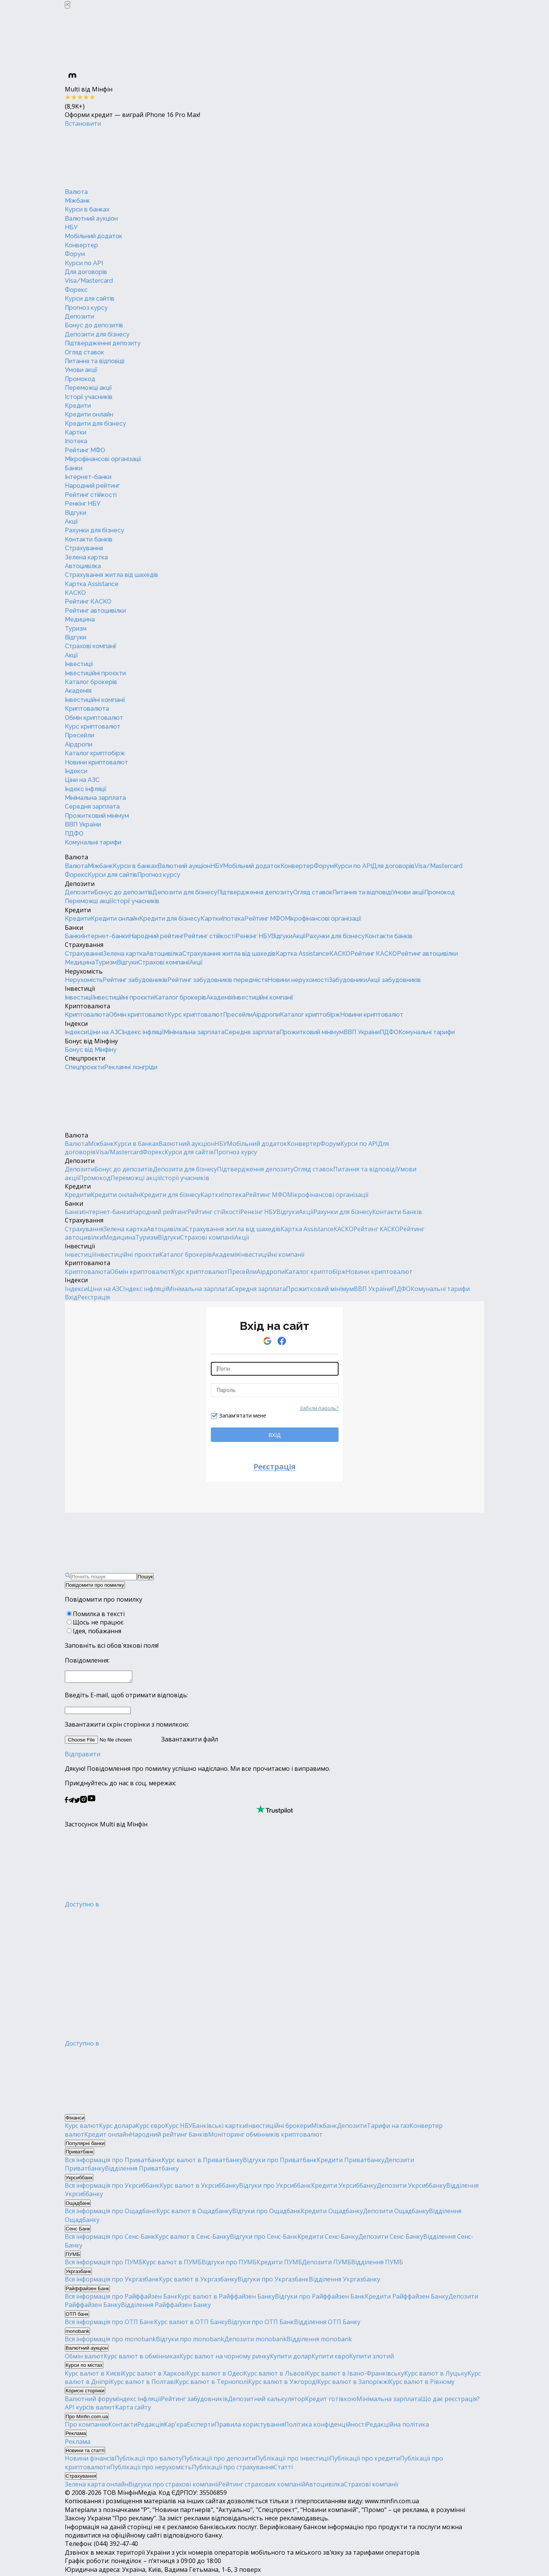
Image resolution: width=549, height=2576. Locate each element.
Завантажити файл (141, 1741)
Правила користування (249, 2426)
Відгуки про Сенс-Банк (263, 2239)
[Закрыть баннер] (67, 4)
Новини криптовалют (96, 762)
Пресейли (79, 735)
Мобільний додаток (93, 236)
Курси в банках (87, 209)
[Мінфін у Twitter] (77, 1803)
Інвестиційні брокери (278, 2128)
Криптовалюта (87, 708)
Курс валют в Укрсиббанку (199, 2188)
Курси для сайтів (89, 298)
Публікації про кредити (365, 2460)
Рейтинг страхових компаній (261, 2486)
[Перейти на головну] (122, 157)
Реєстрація (93, 1297)
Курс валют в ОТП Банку (191, 2324)
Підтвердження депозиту (103, 343)
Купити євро (330, 2358)
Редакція (150, 2426)
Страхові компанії (90, 646)
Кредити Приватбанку (350, 2162)
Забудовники (348, 980)
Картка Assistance (92, 584)
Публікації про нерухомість (151, 2469)
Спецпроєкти (85, 1058)
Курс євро (150, 2128)
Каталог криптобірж (95, 753)
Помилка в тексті (99, 1614)
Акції (71, 521)
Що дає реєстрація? (450, 2401)
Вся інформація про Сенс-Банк (110, 2239)
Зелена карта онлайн (96, 2486)
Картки (75, 432)
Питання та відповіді (94, 361)
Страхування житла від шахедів (111, 574)
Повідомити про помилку (95, 1585)
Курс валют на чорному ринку (225, 2358)
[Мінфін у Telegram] (71, 1803)
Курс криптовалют (92, 726)
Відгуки (75, 512)
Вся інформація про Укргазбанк (112, 2281)
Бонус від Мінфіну (91, 1041)
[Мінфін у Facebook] (66, 1803)
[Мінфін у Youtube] (91, 1803)
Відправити (82, 1756)
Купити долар (290, 2358)
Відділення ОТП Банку (327, 2324)
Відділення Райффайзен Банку (166, 2307)
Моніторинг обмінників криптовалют (265, 2136)
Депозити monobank (255, 2341)
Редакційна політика (397, 2426)
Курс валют (82, 2128)
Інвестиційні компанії (95, 699)
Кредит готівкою (330, 2401)
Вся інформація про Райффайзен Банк (121, 2298)
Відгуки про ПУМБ (229, 2264)
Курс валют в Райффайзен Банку (226, 2298)
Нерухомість (84, 971)
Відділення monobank (319, 2341)
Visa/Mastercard (89, 280)
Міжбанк (77, 200)
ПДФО (74, 833)
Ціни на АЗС (82, 779)
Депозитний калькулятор (266, 2401)
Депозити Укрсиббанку (411, 2188)
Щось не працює (98, 1622)
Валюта (76, 191)
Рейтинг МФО (85, 450)
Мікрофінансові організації (103, 459)
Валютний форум (91, 2401)
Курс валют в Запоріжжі (353, 2384)
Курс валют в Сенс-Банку (192, 2239)
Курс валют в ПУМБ (172, 2264)
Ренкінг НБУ (82, 503)
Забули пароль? (319, 1408)
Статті (283, 2469)
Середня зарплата (92, 806)
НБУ (71, 227)
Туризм (76, 628)
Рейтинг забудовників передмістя (217, 980)
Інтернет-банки (88, 477)
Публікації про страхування (233, 2469)
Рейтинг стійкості (91, 494)
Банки (73, 468)
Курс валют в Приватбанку (202, 2162)
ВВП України (83, 824)
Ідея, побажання (97, 1631)
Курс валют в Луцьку (435, 2375)
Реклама (77, 2444)
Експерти (201, 2426)
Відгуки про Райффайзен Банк (320, 2298)
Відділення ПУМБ (377, 2264)
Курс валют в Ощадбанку (194, 2213)
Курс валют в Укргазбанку (198, 2281)
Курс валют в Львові (275, 2375)
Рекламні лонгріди (130, 1067)
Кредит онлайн (107, 2136)
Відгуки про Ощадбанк (266, 2213)
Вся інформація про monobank (110, 2341)
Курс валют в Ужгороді (282, 2384)
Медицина (80, 619)
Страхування (84, 548)
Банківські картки (219, 2128)
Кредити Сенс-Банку (327, 2239)
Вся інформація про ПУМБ (104, 2264)
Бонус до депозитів (94, 325)
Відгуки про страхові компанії (173, 2486)
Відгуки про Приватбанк (280, 2162)
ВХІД (274, 1435)
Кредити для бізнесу (95, 423)
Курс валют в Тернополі (211, 2384)
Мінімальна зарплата (95, 797)
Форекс (76, 289)
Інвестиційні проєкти (95, 673)
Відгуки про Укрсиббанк (275, 2188)
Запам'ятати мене (242, 1415)
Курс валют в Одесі (215, 2375)
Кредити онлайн (89, 414)
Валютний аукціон (91, 218)
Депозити (79, 316)
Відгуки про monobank (190, 2341)
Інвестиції (79, 664)
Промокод (80, 379)
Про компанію (86, 2426)
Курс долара (117, 2128)
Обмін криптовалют (94, 717)
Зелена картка (86, 557)
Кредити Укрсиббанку (344, 2188)
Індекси (76, 771)
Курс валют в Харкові (154, 2375)
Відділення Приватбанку (142, 2170)
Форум (75, 254)
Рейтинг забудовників (135, 980)
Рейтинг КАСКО (88, 601)
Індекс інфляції (85, 789)
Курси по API (84, 263)
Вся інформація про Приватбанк (113, 2162)
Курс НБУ (178, 2128)
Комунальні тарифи (93, 842)
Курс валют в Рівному (421, 2384)
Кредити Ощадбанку (332, 2213)
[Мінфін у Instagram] (83, 1803)
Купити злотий (371, 2358)
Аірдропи (78, 744)
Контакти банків (88, 539)
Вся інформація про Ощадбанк (110, 2213)
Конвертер (81, 245)
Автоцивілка (83, 566)
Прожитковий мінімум (97, 815)
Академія (78, 690)
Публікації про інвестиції (292, 2460)
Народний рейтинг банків (169, 2136)
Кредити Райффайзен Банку (406, 2298)
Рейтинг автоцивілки (95, 610)
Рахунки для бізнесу (94, 530)
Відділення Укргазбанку (344, 2281)
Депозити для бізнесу (97, 334)
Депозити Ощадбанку (396, 2213)
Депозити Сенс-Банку (390, 2239)
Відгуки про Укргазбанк (273, 2281)
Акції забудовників (394, 980)
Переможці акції (88, 387)
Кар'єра (175, 2426)
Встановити (83, 123)
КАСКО (75, 592)
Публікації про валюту (148, 2460)
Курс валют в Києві (93, 2375)
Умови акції (81, 369)
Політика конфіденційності (325, 2426)
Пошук (145, 1577)
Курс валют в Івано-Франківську (355, 2375)
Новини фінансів (90, 2460)
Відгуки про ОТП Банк (261, 2324)
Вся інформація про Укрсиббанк (112, 2188)
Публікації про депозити (218, 2460)
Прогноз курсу (86, 307)
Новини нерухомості (298, 980)
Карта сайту (133, 2409)
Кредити (78, 405)
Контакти (122, 2426)
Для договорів (86, 272)
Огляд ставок (84, 352)
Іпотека (76, 441)
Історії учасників (88, 396)
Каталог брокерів (91, 682)
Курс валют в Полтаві (142, 2384)
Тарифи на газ (388, 2128)
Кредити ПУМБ (279, 2264)
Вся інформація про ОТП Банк (109, 2324)
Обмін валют (84, 2358)
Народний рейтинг (92, 485)
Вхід (71, 1297)
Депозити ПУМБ (326, 2264)
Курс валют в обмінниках (142, 2358)
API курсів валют (90, 2409)
